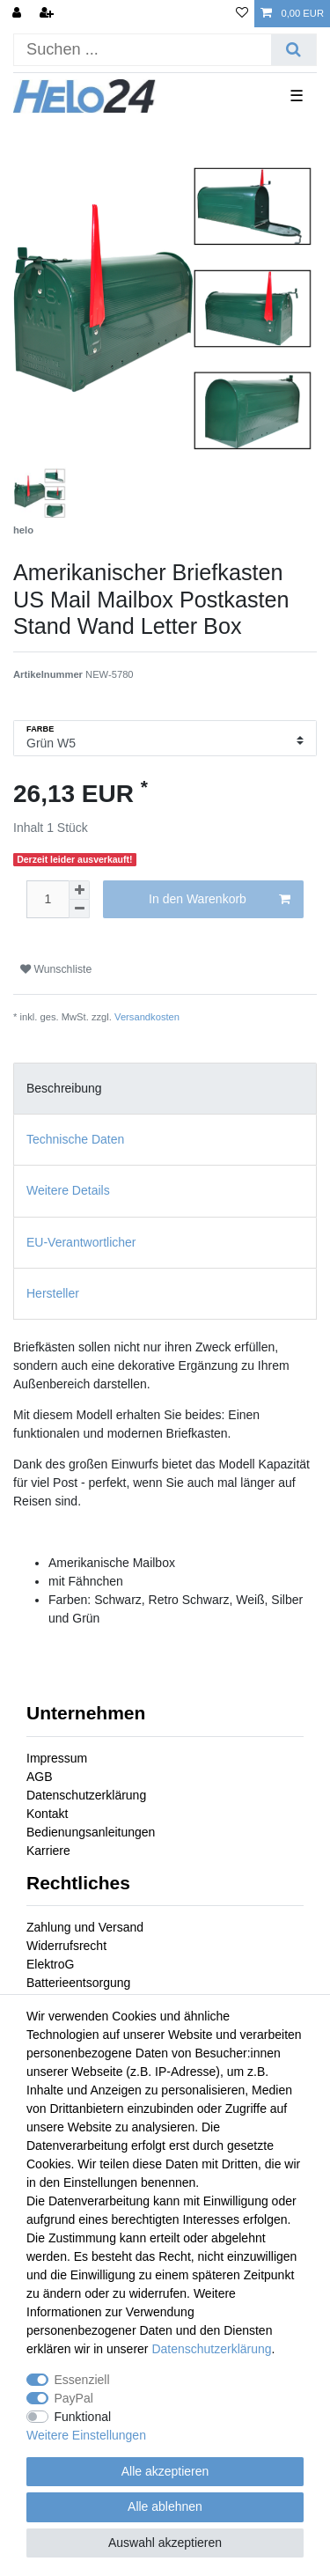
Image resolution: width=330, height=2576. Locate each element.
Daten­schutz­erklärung (211, 2349)
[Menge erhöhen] (79, 890)
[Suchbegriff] (142, 49)
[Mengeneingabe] (47, 899)
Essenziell (82, 2380)
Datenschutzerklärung (86, 1795)
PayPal (74, 2398)
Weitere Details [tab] (68, 1190)
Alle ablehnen (165, 2506)
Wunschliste (56, 969)
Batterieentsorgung (78, 1983)
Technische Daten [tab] (75, 1139)
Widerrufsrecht (66, 1946)
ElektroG (50, 1964)
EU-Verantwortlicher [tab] (81, 1242)
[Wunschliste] (242, 13)
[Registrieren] (48, 13)
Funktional (83, 2417)
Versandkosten (147, 1017)
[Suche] (293, 49)
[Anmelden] (18, 13)
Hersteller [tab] (52, 1293)
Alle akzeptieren (165, 2471)
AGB (39, 1777)
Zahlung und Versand (84, 1927)
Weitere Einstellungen (86, 2435)
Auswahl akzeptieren (165, 2543)
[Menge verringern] (79, 909)
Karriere (48, 1851)
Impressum (56, 1758)
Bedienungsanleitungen (90, 1832)
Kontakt (47, 1814)
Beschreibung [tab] (64, 1088)
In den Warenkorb (219, 900)
